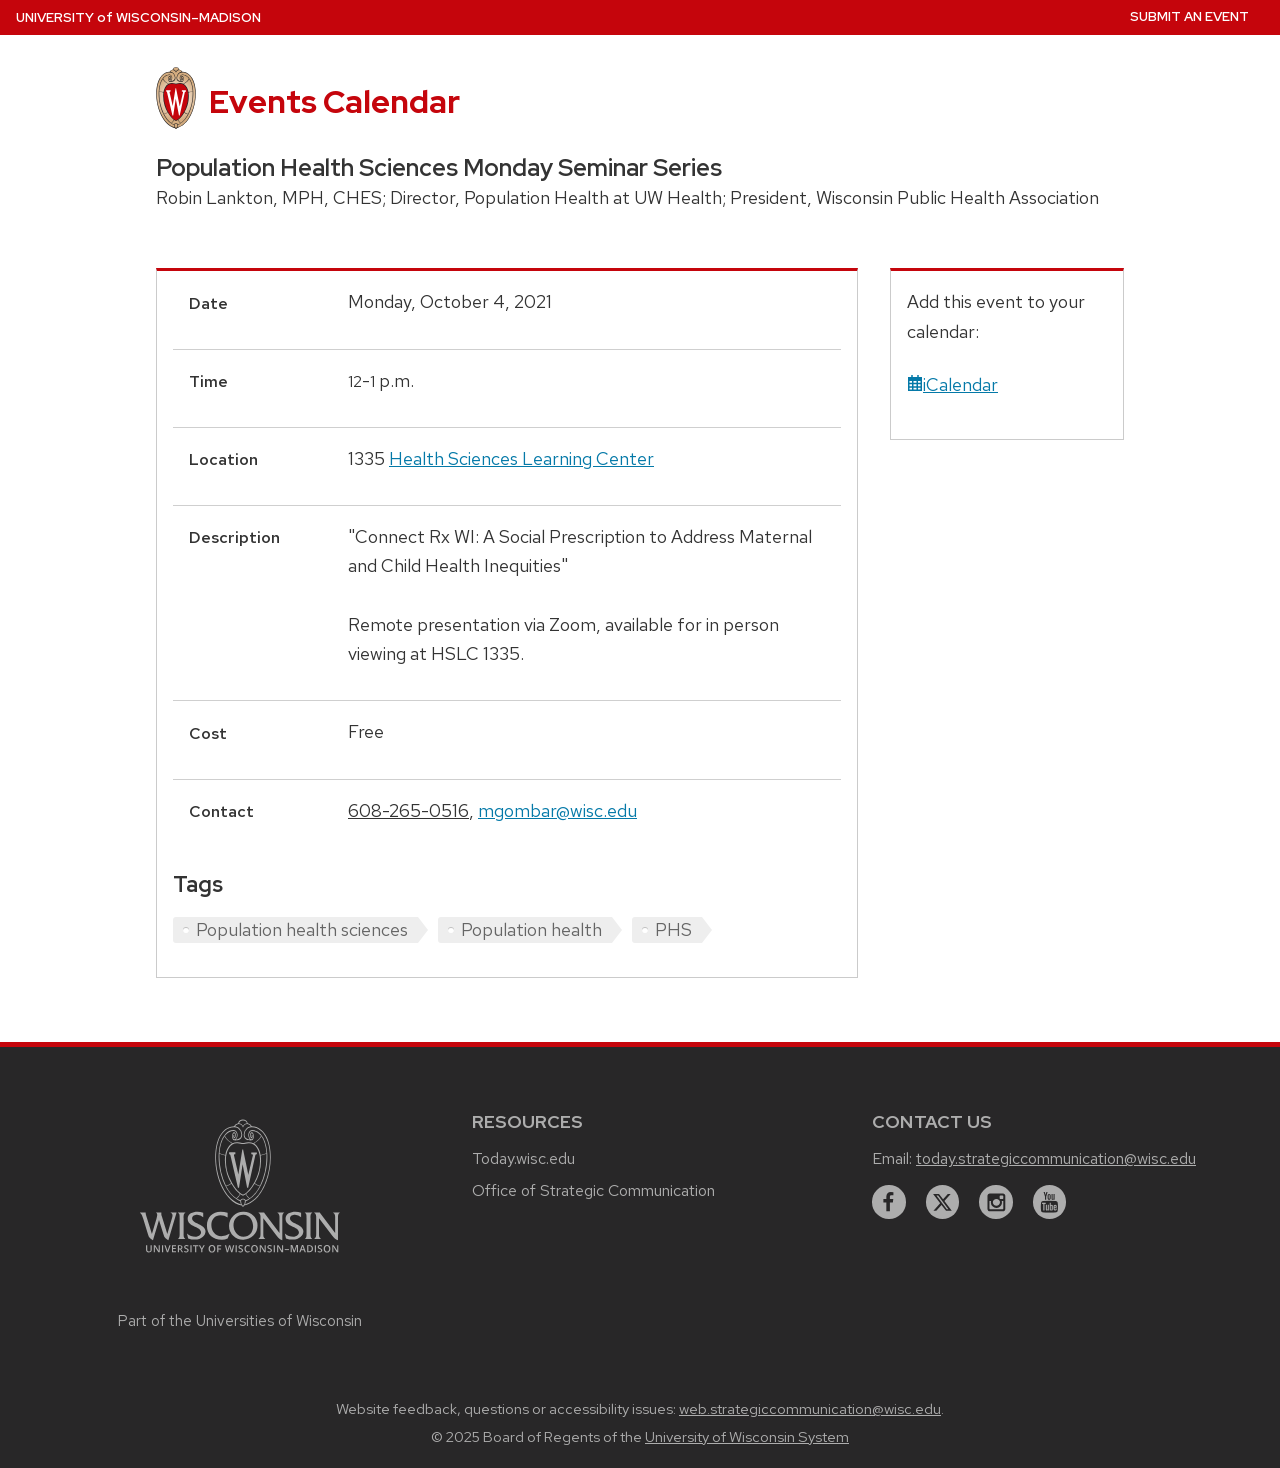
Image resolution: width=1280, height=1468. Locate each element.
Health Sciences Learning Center (521, 458)
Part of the (240, 1321)
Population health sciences (302, 929)
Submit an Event (1189, 16)
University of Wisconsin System (747, 1437)
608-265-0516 (408, 810)
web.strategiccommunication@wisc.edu (810, 1409)
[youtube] (1050, 1202)
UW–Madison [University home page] (138, 17)
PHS (673, 929)
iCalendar (952, 384)
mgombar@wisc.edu (557, 810)
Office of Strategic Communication (593, 1190)
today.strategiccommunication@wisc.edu (1056, 1158)
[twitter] (943, 1202)
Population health (531, 929)
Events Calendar (334, 101)
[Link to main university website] (240, 1255)
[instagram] (996, 1202)
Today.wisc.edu (523, 1158)
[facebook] (889, 1202)
